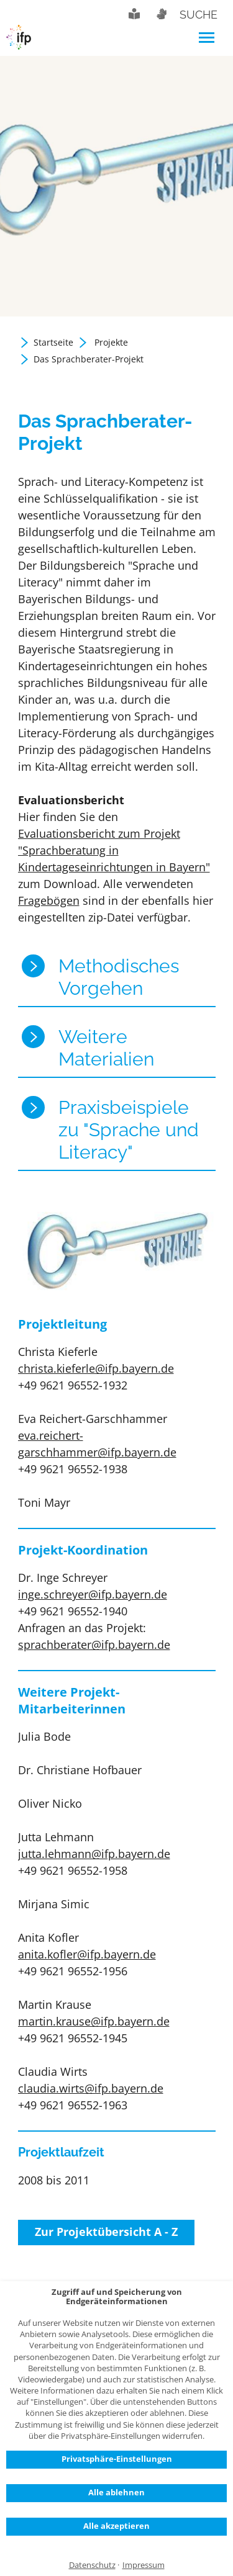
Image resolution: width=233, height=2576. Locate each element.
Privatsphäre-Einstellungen (117, 2458)
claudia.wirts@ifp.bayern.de (90, 2088)
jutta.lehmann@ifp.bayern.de (94, 1853)
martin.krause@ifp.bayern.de (94, 2021)
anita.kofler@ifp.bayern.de (87, 1954)
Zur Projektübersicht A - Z (106, 2231)
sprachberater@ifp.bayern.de (94, 1644)
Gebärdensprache (161, 13)
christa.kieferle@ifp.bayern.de (96, 1368)
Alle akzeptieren (116, 2525)
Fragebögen (49, 900)
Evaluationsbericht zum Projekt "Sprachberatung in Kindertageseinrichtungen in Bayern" (114, 850)
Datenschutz (92, 2565)
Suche (198, 14)
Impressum (143, 2565)
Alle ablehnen (116, 2492)
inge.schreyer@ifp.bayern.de (92, 1594)
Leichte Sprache (134, 13)
